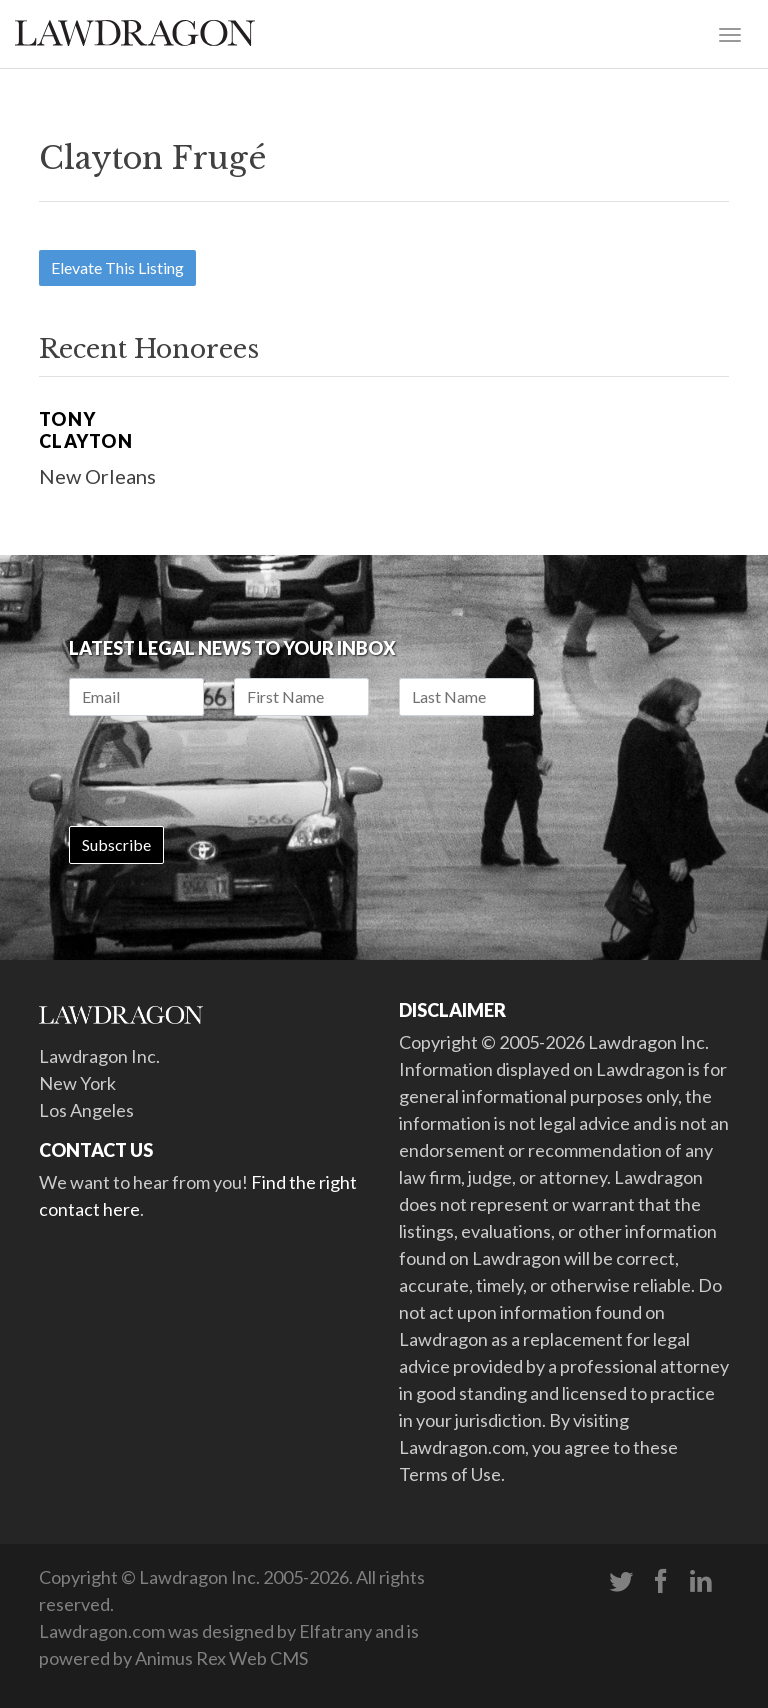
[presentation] (221, 771)
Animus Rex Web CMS (221, 1658)
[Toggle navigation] (730, 33)
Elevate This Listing (117, 267)
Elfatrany (335, 1631)
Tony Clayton (86, 430)
